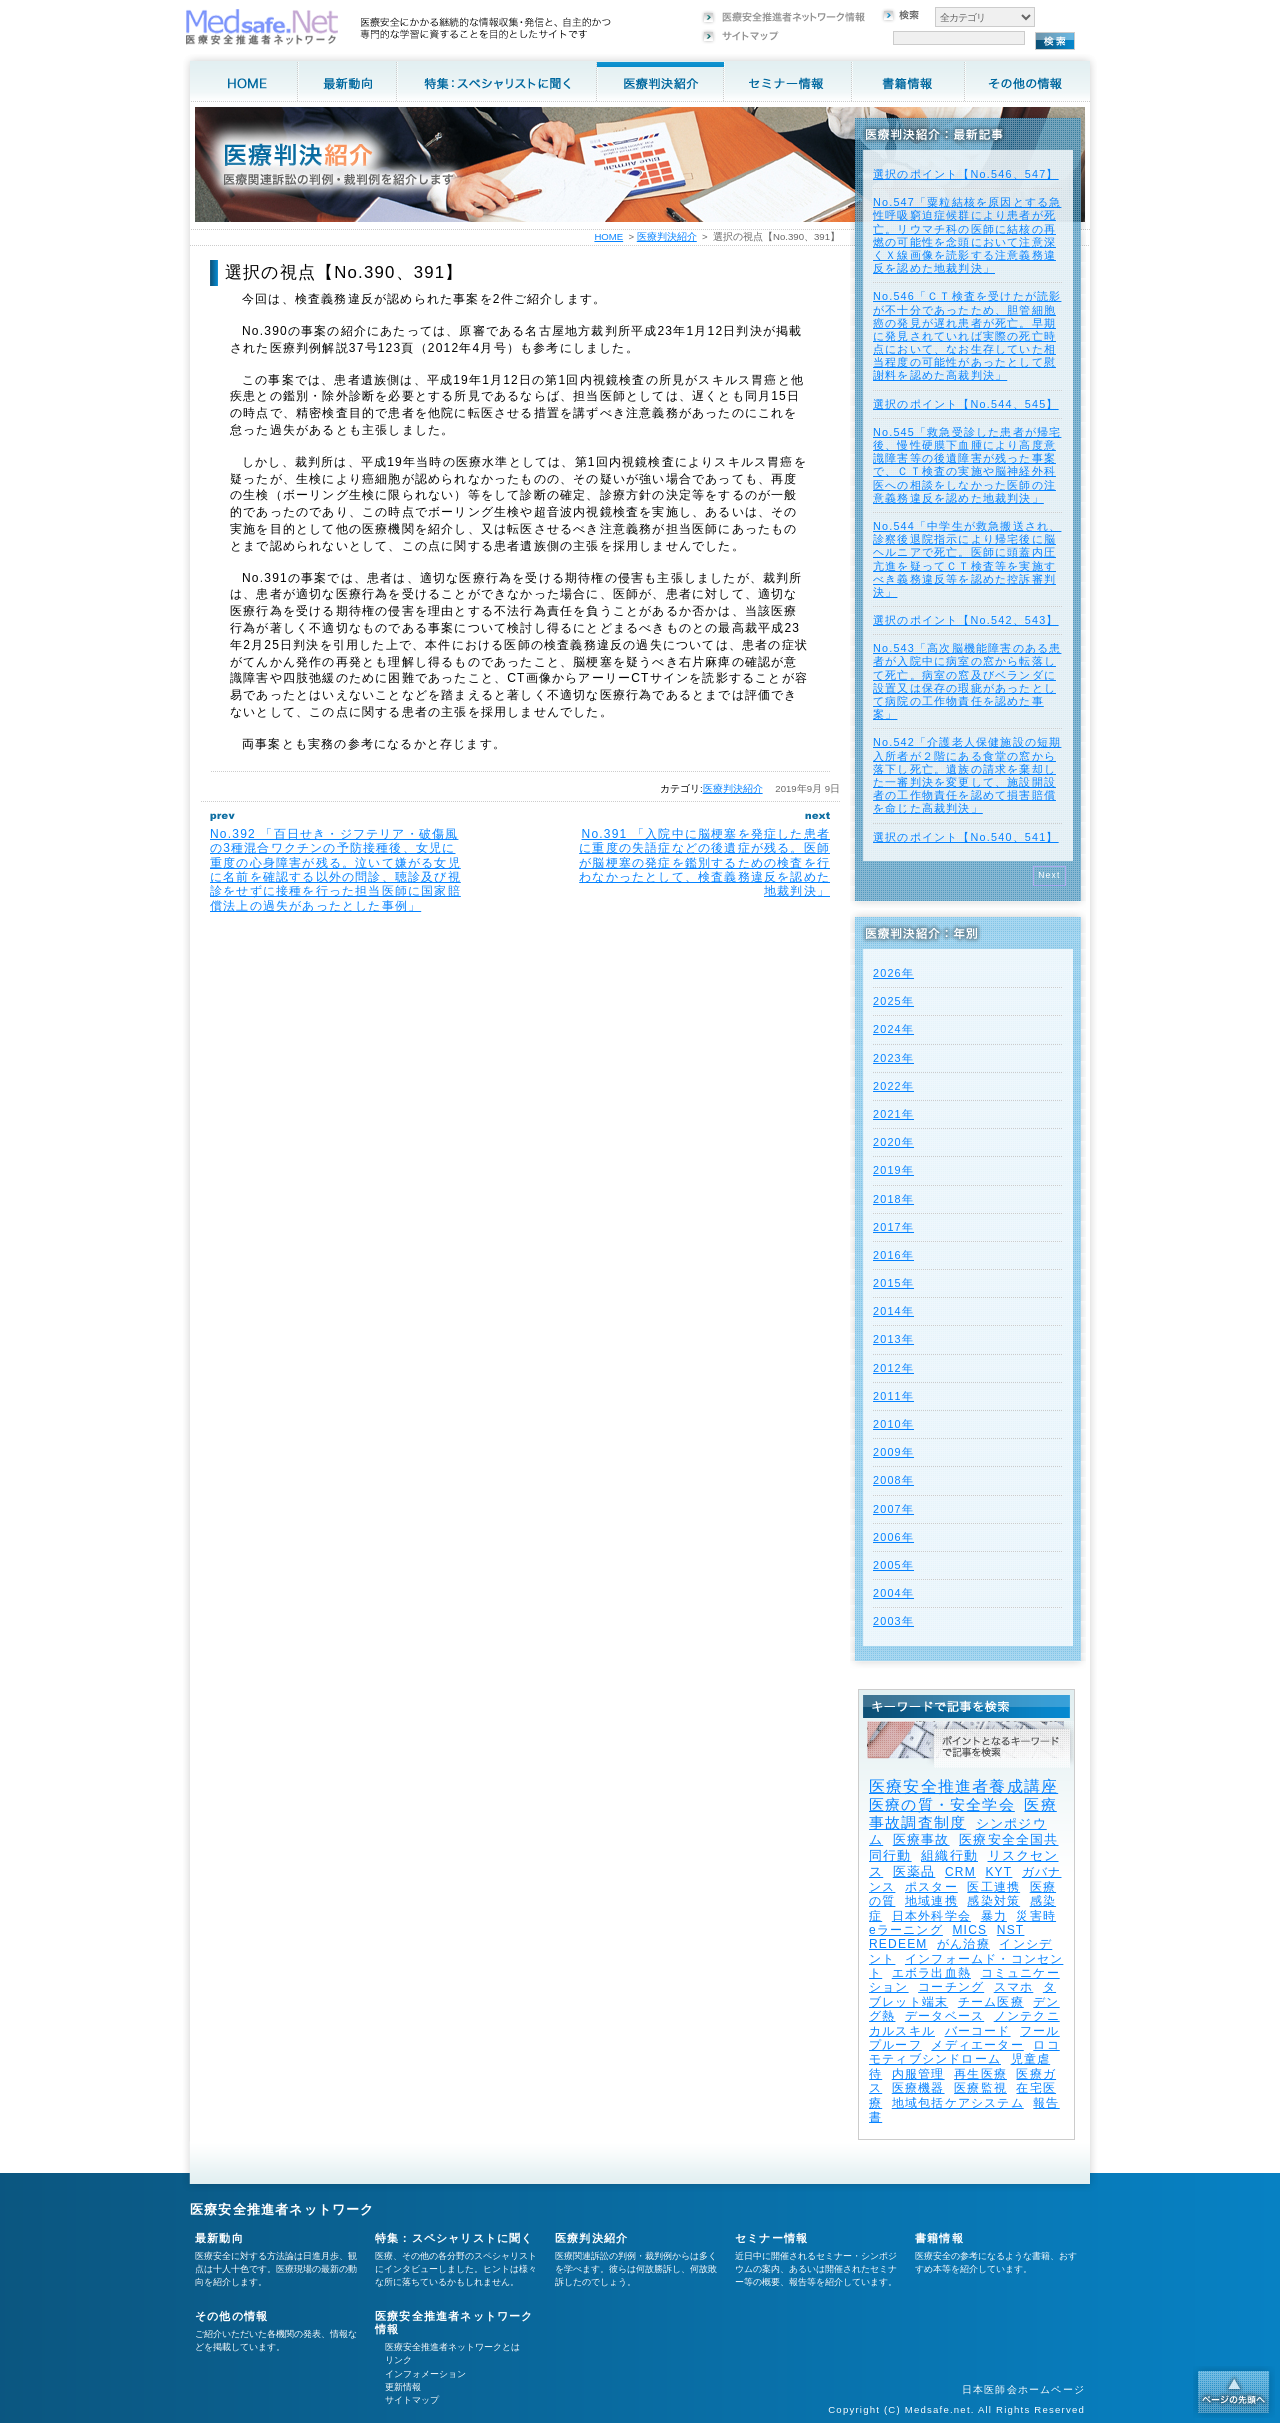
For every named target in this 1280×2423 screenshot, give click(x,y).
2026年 (893, 973)
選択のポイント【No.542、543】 (966, 620)
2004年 (893, 1593)
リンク (398, 2360)
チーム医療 (991, 2002)
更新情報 (403, 2387)
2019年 (893, 1170)
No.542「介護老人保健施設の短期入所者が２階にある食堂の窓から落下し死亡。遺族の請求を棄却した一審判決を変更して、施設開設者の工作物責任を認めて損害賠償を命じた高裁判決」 (967, 775)
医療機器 (918, 2088)
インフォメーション (425, 2374)
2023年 (893, 1058)
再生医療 (980, 2074)
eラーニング (906, 1930)
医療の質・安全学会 (942, 1804)
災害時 (1036, 1916)
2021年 (893, 1114)
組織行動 (949, 1855)
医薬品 (914, 1871)
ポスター (931, 1887)
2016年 (893, 1255)
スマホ (1014, 1987)
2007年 (893, 1509)
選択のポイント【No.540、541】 (966, 837)
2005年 (893, 1565)
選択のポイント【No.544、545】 (966, 404)
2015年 (893, 1283)
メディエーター (977, 2045)
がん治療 (963, 1944)
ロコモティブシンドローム (964, 2052)
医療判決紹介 (733, 788)
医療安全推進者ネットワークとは (452, 2347)
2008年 (893, 1480)
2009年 (893, 1452)
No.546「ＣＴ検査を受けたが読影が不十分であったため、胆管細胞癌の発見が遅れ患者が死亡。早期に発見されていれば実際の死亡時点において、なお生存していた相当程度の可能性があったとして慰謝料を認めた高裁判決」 (967, 335)
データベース (944, 2016)
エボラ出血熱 (931, 1973)
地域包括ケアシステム (958, 2103)
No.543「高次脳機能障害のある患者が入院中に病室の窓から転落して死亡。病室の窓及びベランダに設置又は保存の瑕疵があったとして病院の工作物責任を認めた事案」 (967, 681)
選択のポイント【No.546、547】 (966, 174)
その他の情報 (231, 2316)
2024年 (893, 1029)
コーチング (951, 1987)
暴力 (994, 1916)
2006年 (893, 1537)
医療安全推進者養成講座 (963, 1786)
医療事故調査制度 (963, 1813)
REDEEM (898, 1944)
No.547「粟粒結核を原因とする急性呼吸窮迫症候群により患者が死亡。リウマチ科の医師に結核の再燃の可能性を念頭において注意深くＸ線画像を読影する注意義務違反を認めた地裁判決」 (967, 235)
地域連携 (931, 1901)
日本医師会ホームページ (1023, 2389)
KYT (998, 1872)
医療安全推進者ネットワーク (282, 2209)
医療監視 (980, 2088)
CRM (960, 1872)
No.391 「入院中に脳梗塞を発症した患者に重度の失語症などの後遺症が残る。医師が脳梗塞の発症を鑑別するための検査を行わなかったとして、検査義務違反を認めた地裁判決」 (704, 863)
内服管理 (918, 2074)
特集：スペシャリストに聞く (454, 2238)
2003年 (893, 1621)
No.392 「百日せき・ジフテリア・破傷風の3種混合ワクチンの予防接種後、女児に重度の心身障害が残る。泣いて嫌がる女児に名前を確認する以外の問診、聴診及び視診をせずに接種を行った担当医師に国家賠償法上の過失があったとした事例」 (335, 870)
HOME (608, 236)
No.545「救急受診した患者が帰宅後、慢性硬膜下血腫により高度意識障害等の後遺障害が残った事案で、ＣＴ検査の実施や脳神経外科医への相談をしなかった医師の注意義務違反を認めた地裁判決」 (967, 465)
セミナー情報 (771, 2238)
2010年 (893, 1424)
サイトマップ (412, 2400)
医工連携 (993, 1887)
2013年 (893, 1339)
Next (1049, 875)
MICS (969, 1930)
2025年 (893, 1001)
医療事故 (921, 1839)
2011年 (893, 1396)
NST (1011, 1930)
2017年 (893, 1227)
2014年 (893, 1311)
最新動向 (219, 2238)
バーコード (978, 2031)
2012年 (893, 1368)
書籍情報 (939, 2238)
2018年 (893, 1199)
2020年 (893, 1142)
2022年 (893, 1086)
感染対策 (993, 1901)
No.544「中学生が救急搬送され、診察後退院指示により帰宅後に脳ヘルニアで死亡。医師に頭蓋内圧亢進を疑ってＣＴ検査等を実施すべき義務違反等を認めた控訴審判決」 (967, 559)
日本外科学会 (931, 1916)
